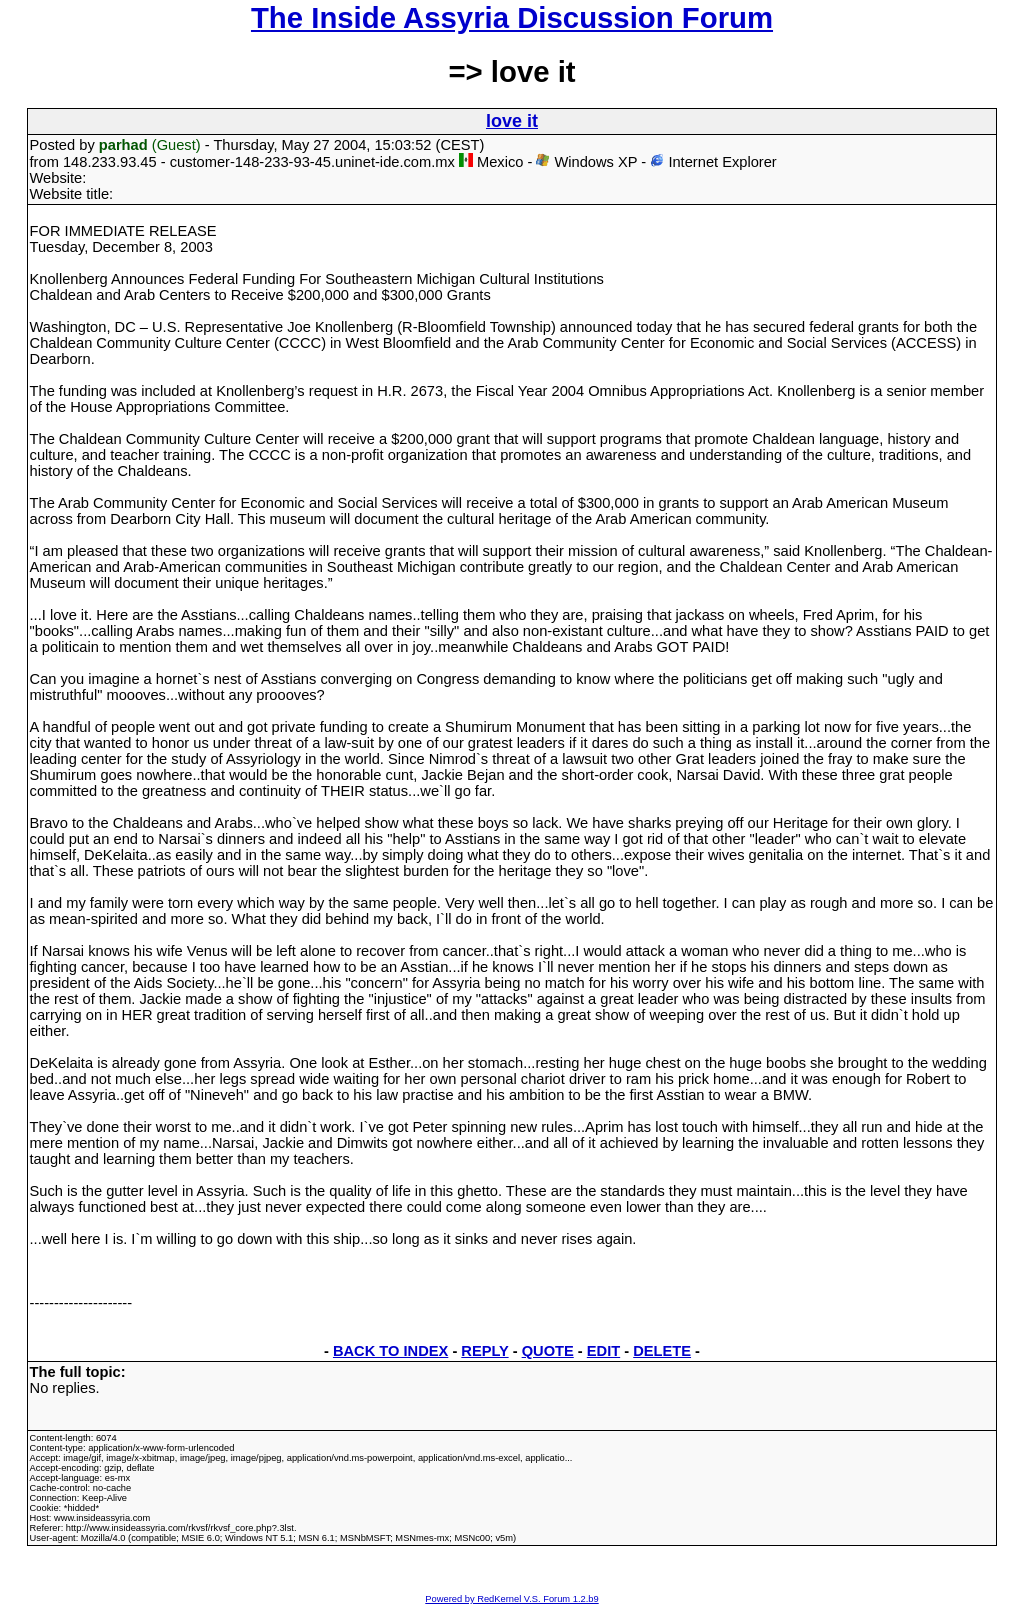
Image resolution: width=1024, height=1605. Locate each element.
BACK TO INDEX (390, 1351)
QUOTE (548, 1351)
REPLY (484, 1351)
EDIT (603, 1351)
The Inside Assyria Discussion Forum (512, 17)
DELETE (662, 1351)
